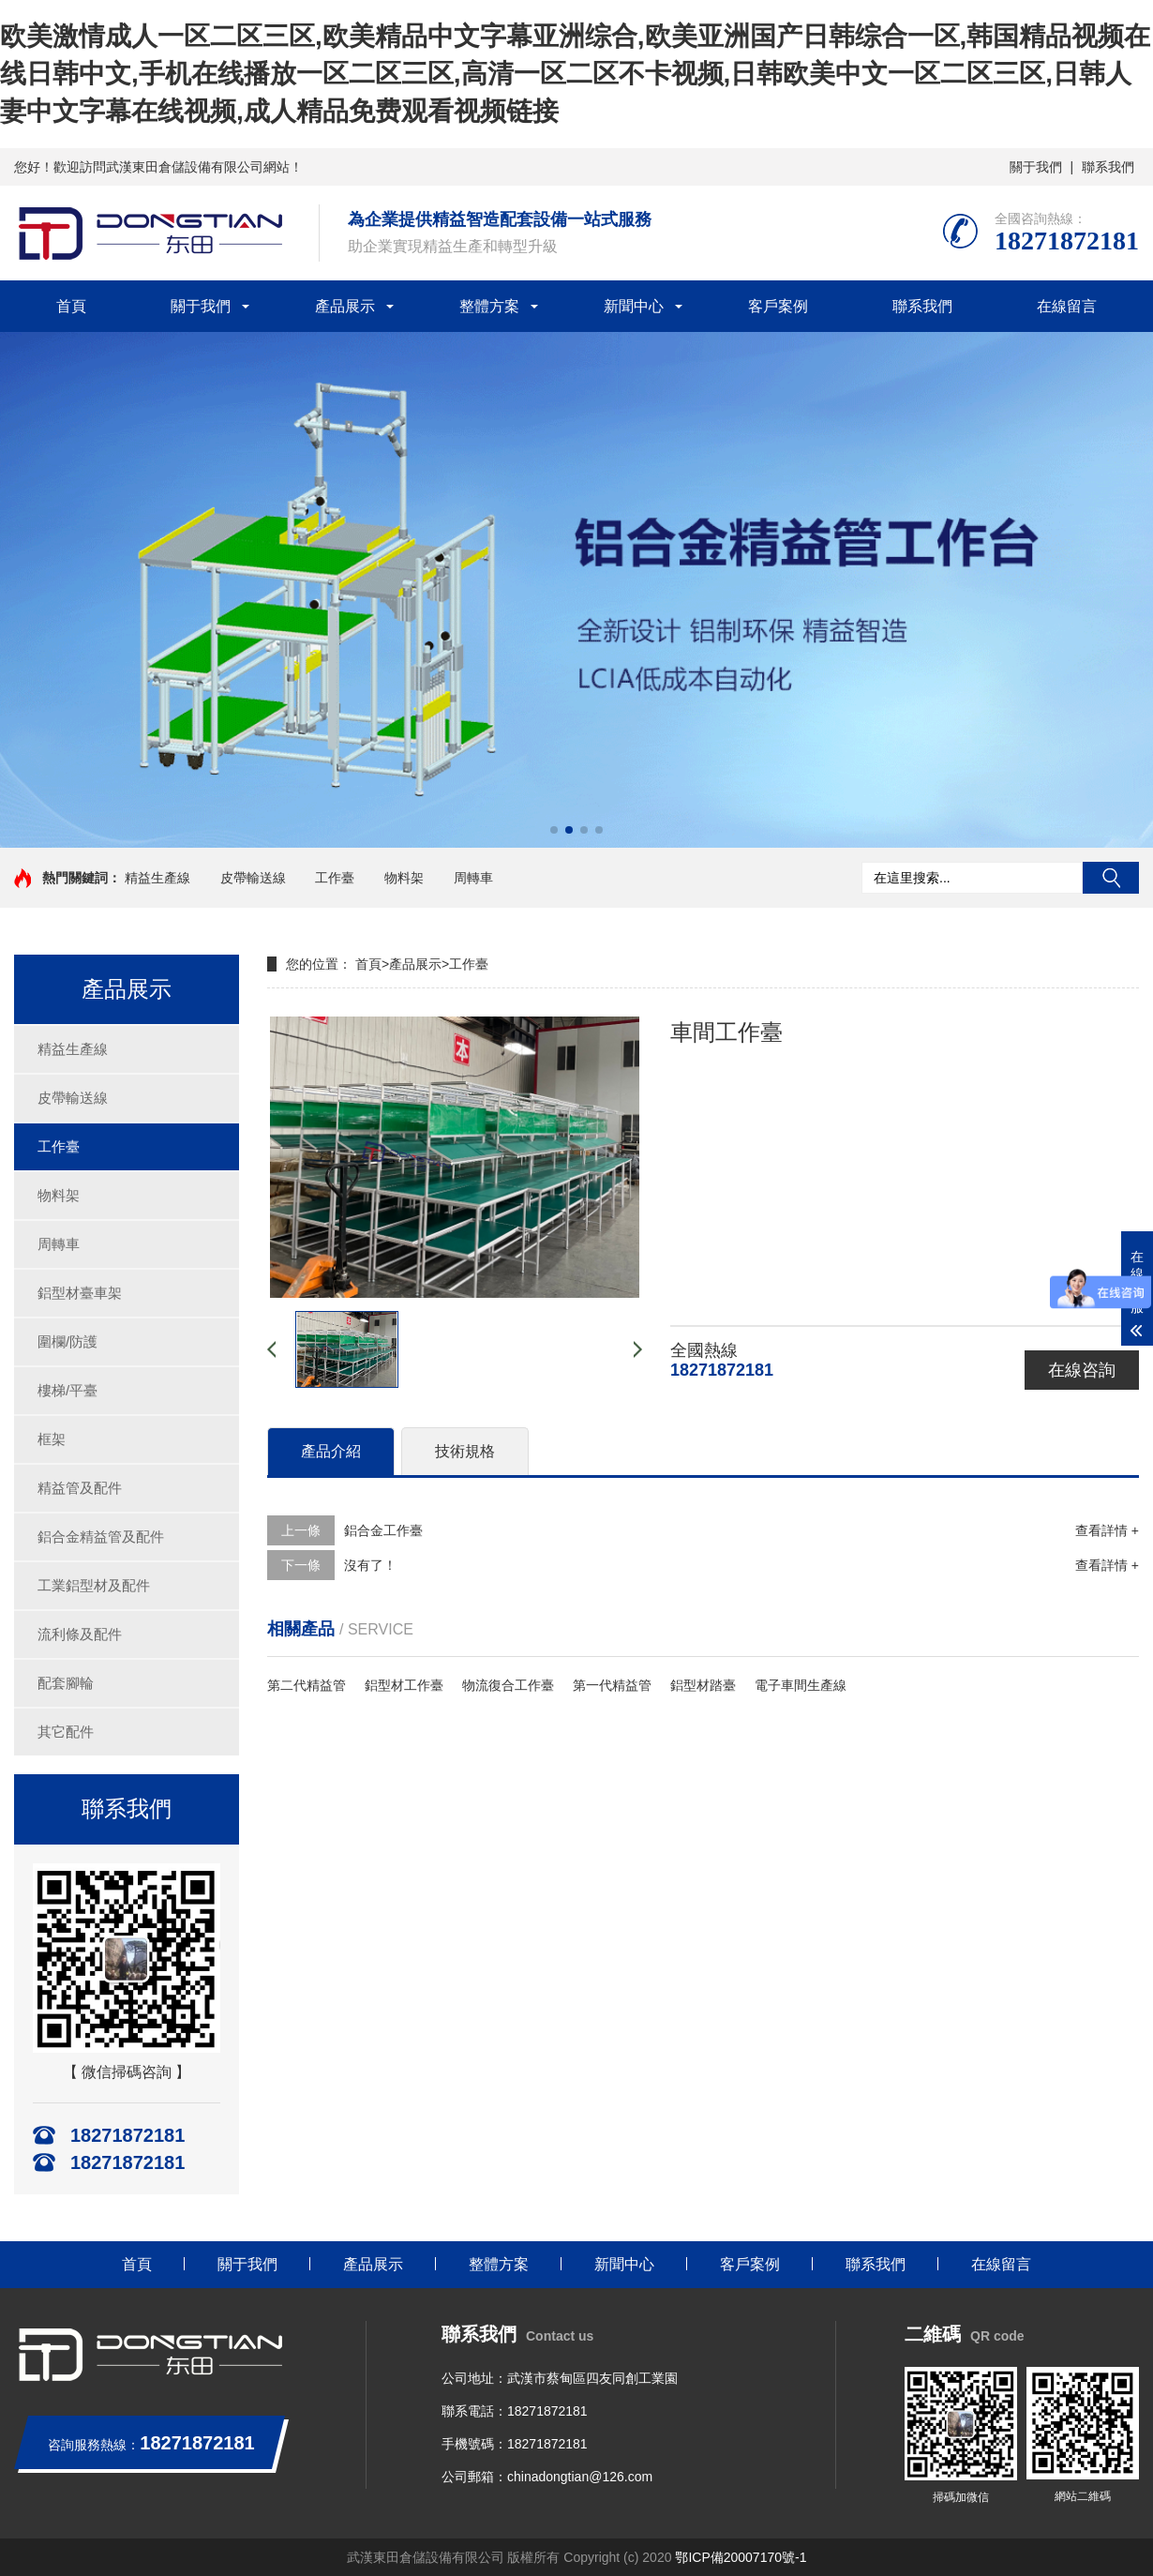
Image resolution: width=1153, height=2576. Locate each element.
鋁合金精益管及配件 (100, 1536)
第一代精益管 (612, 1685)
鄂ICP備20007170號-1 (740, 2557)
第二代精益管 (306, 1685)
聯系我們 (1108, 166)
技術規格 (465, 1451)
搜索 (1111, 878)
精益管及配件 (79, 1488)
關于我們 (1036, 166)
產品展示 (345, 306)
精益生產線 (157, 877)
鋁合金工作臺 (383, 1530)
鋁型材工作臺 (404, 1685)
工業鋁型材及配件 (93, 1585)
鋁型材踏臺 (703, 1685)
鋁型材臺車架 (79, 1293)
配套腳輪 (65, 1683)
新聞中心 (634, 306)
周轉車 (473, 877)
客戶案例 (778, 306)
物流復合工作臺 (508, 1685)
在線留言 (1067, 306)
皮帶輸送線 (253, 877)
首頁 (71, 306)
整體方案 (489, 306)
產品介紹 (331, 1451)
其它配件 (65, 1732)
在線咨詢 (1082, 1370)
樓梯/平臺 (67, 1390)
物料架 (404, 877)
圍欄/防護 (67, 1341)
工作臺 (334, 877)
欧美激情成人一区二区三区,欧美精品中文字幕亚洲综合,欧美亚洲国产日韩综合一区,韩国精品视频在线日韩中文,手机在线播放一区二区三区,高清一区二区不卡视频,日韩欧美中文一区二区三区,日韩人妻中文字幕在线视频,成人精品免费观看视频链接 (575, 74)
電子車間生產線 (800, 1685)
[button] (554, 830)
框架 (51, 1439)
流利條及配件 (79, 1634)
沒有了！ (370, 1565)
